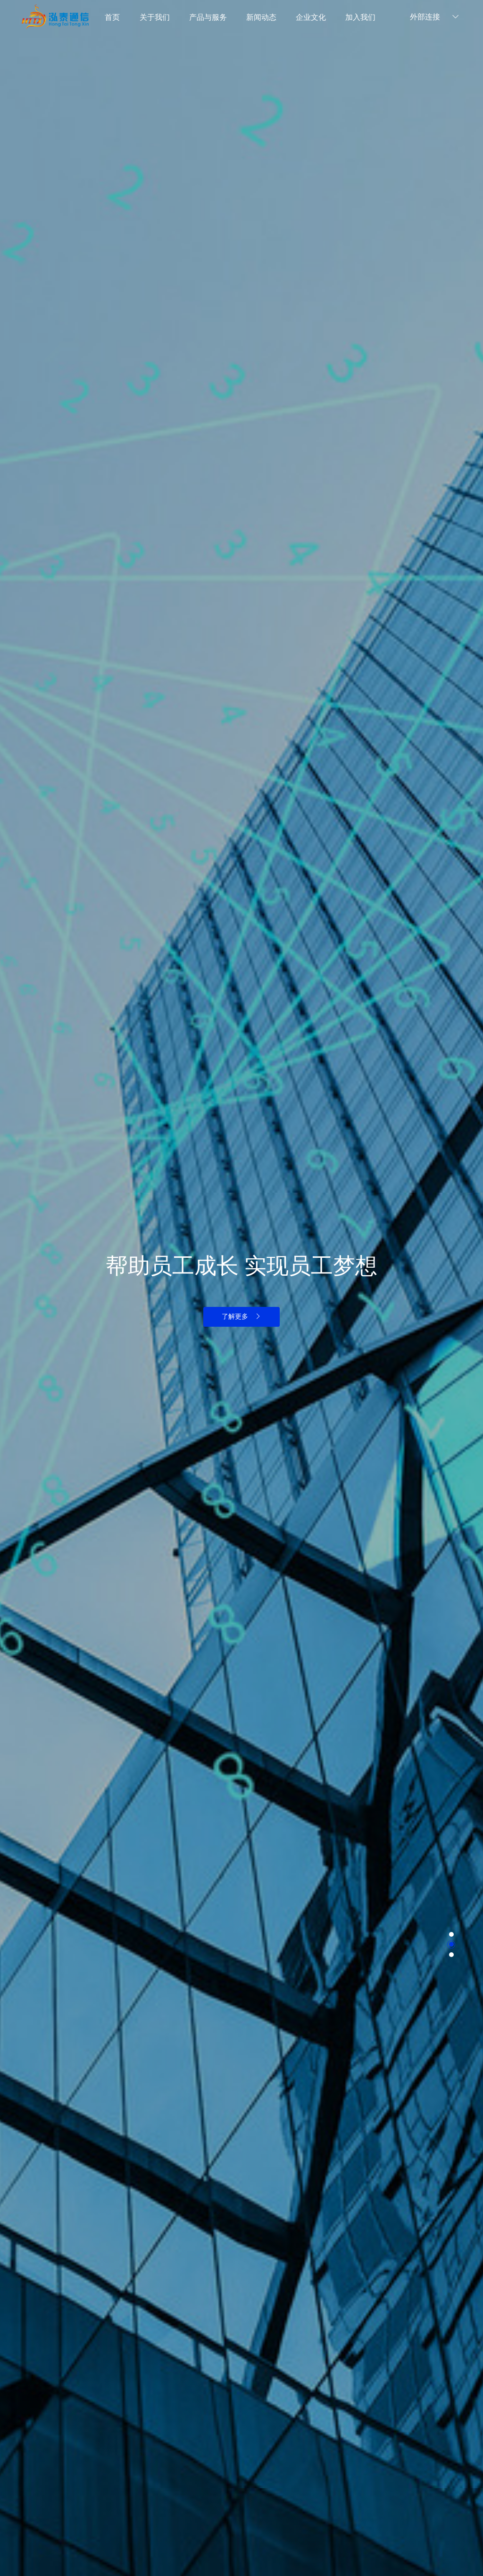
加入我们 (360, 17)
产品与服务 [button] (208, 17)
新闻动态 (261, 17)
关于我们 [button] (155, 17)
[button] (451, 1934)
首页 (112, 17)
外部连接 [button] (435, 17)
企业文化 (311, 17)
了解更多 (241, 1316)
